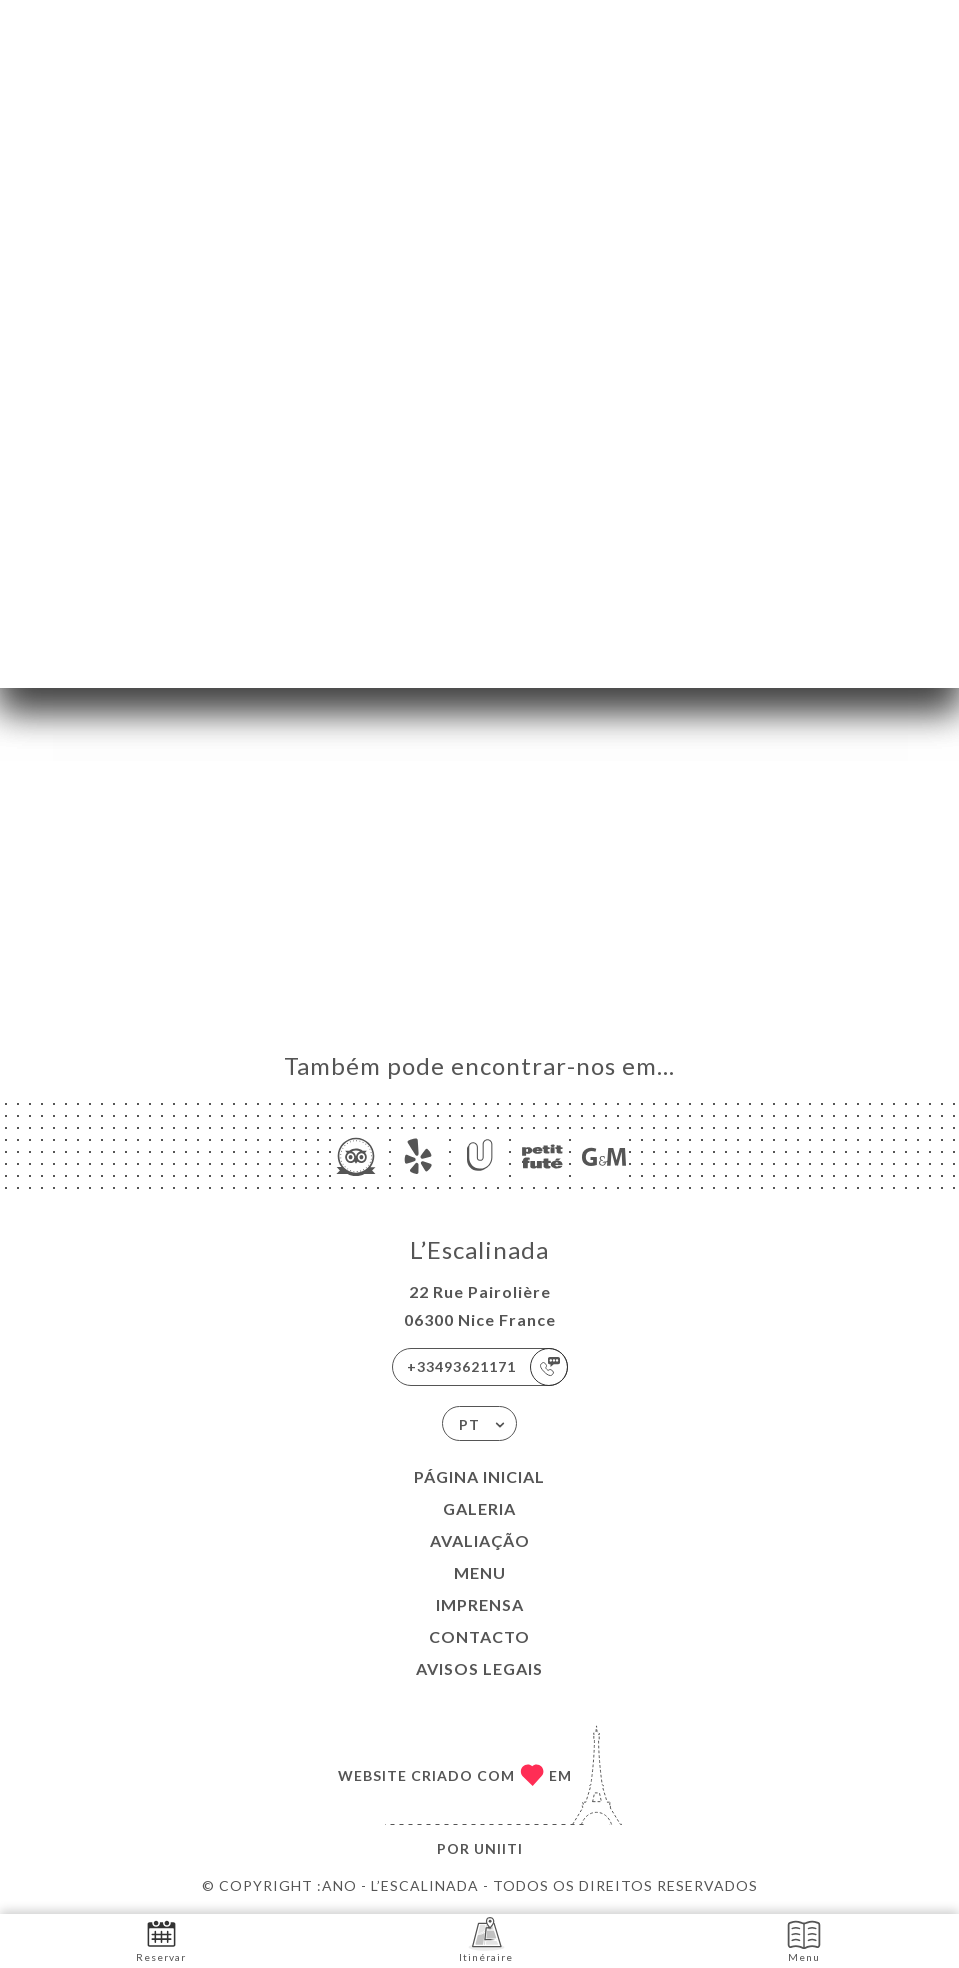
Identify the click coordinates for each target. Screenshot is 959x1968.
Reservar (161, 1939)
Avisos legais (479, 1668)
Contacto (479, 1636)
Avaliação (480, 1540)
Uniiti (498, 1848)
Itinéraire (486, 1939)
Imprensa (480, 1604)
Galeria (479, 1508)
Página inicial (479, 1476)
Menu (480, 1572)
